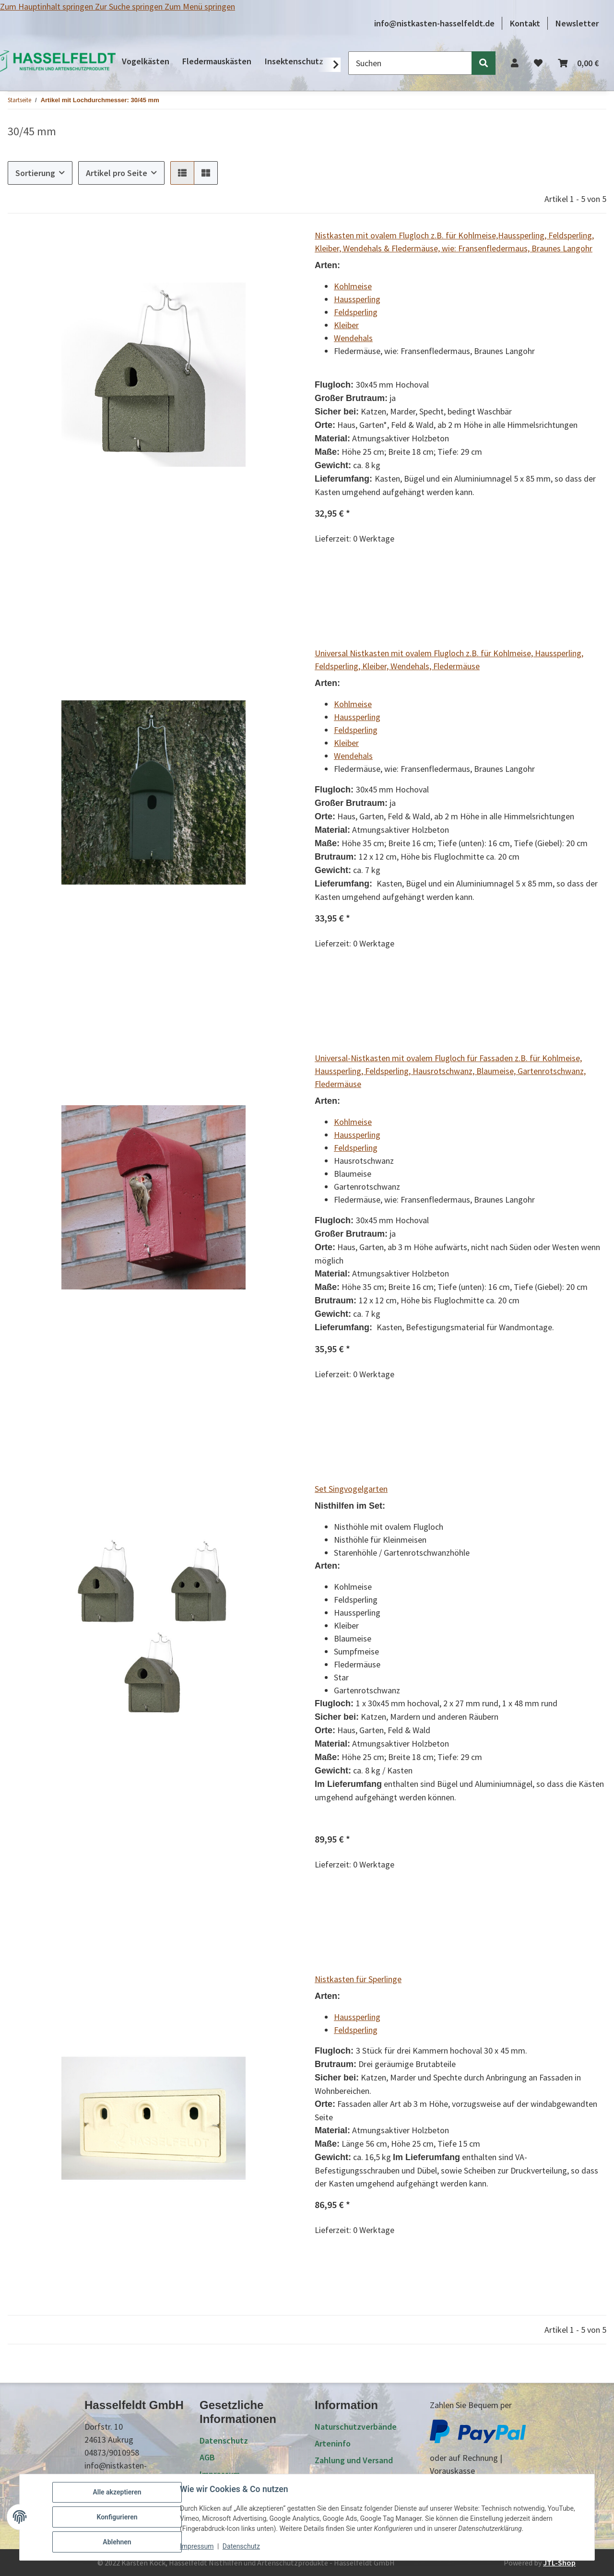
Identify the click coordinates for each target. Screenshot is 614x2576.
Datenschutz (241, 2546)
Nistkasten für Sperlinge (358, 1979)
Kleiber (346, 325)
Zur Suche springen (130, 6)
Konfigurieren (116, 2517)
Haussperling (357, 299)
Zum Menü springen (200, 6)
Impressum (196, 2546)
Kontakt (525, 23)
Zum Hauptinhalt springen (47, 6)
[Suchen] (410, 63)
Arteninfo (333, 2443)
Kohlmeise (353, 286)
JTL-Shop (559, 2562)
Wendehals (353, 337)
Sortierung (35, 172)
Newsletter (577, 23)
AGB (207, 2457)
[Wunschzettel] (538, 63)
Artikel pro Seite (116, 172)
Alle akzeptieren (117, 2492)
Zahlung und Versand (354, 2460)
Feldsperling (356, 312)
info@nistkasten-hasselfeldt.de (434, 23)
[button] (514, 63)
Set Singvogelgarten (351, 1488)
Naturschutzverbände (356, 2426)
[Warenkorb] (578, 63)
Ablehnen (117, 2542)
